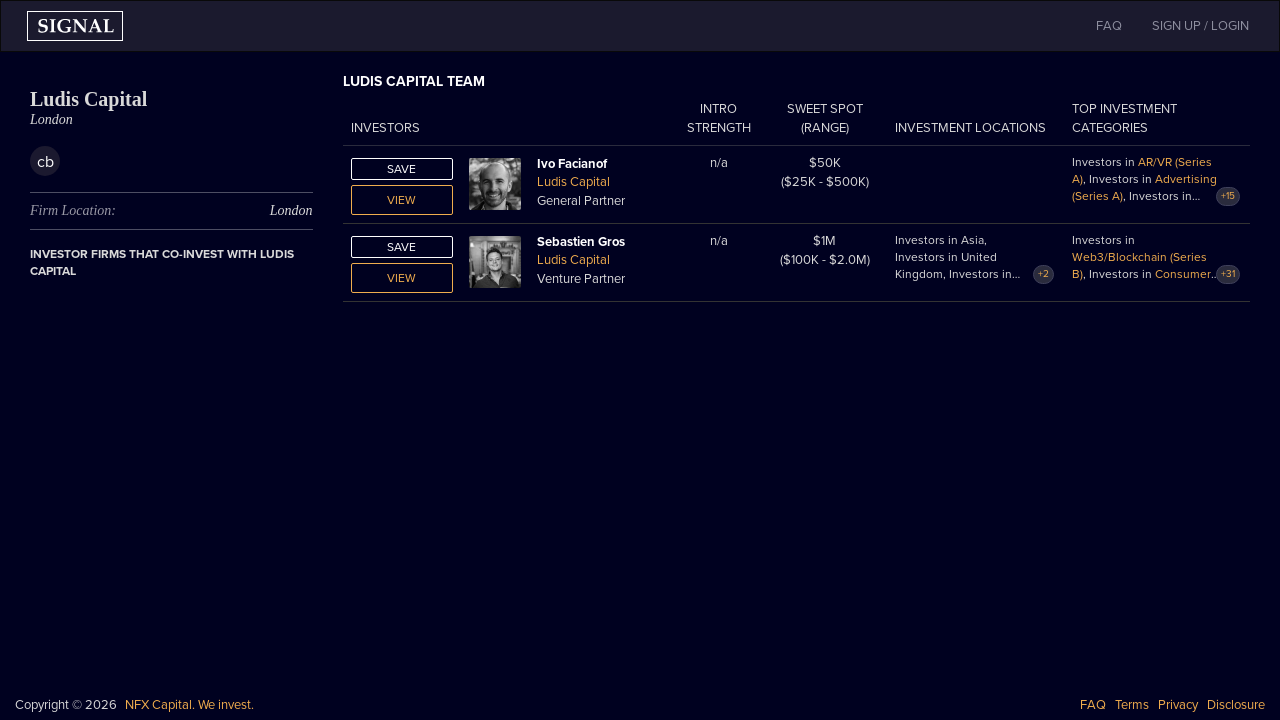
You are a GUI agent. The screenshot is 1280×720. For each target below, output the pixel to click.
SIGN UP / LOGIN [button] (1200, 26)
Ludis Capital (573, 182)
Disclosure (1236, 705)
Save (401, 169)
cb (45, 162)
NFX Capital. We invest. (189, 705)
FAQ (1093, 705)
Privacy (1178, 705)
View (401, 200)
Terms (1132, 705)
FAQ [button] (1109, 26)
